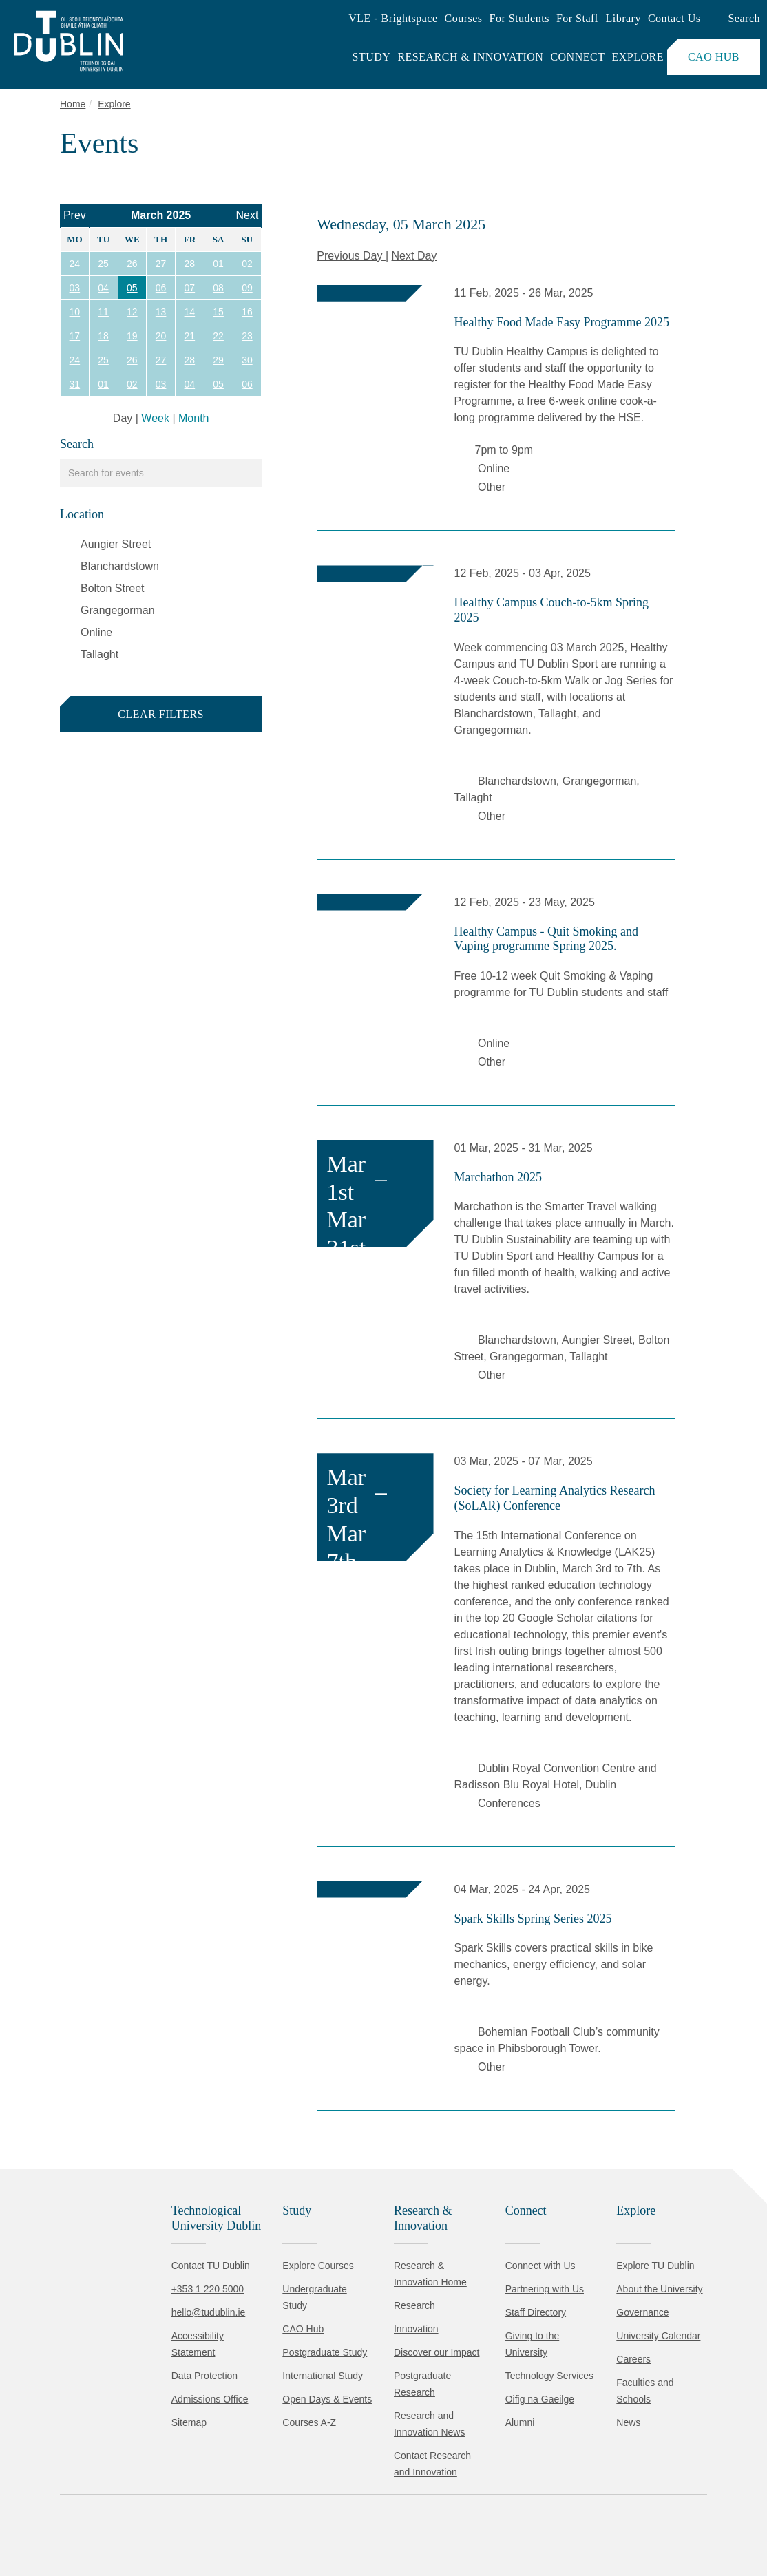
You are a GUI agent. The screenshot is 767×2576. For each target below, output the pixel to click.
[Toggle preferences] (298, 2524)
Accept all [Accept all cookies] (72, 2524)
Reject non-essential (187, 2524)
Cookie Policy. (289, 2481)
